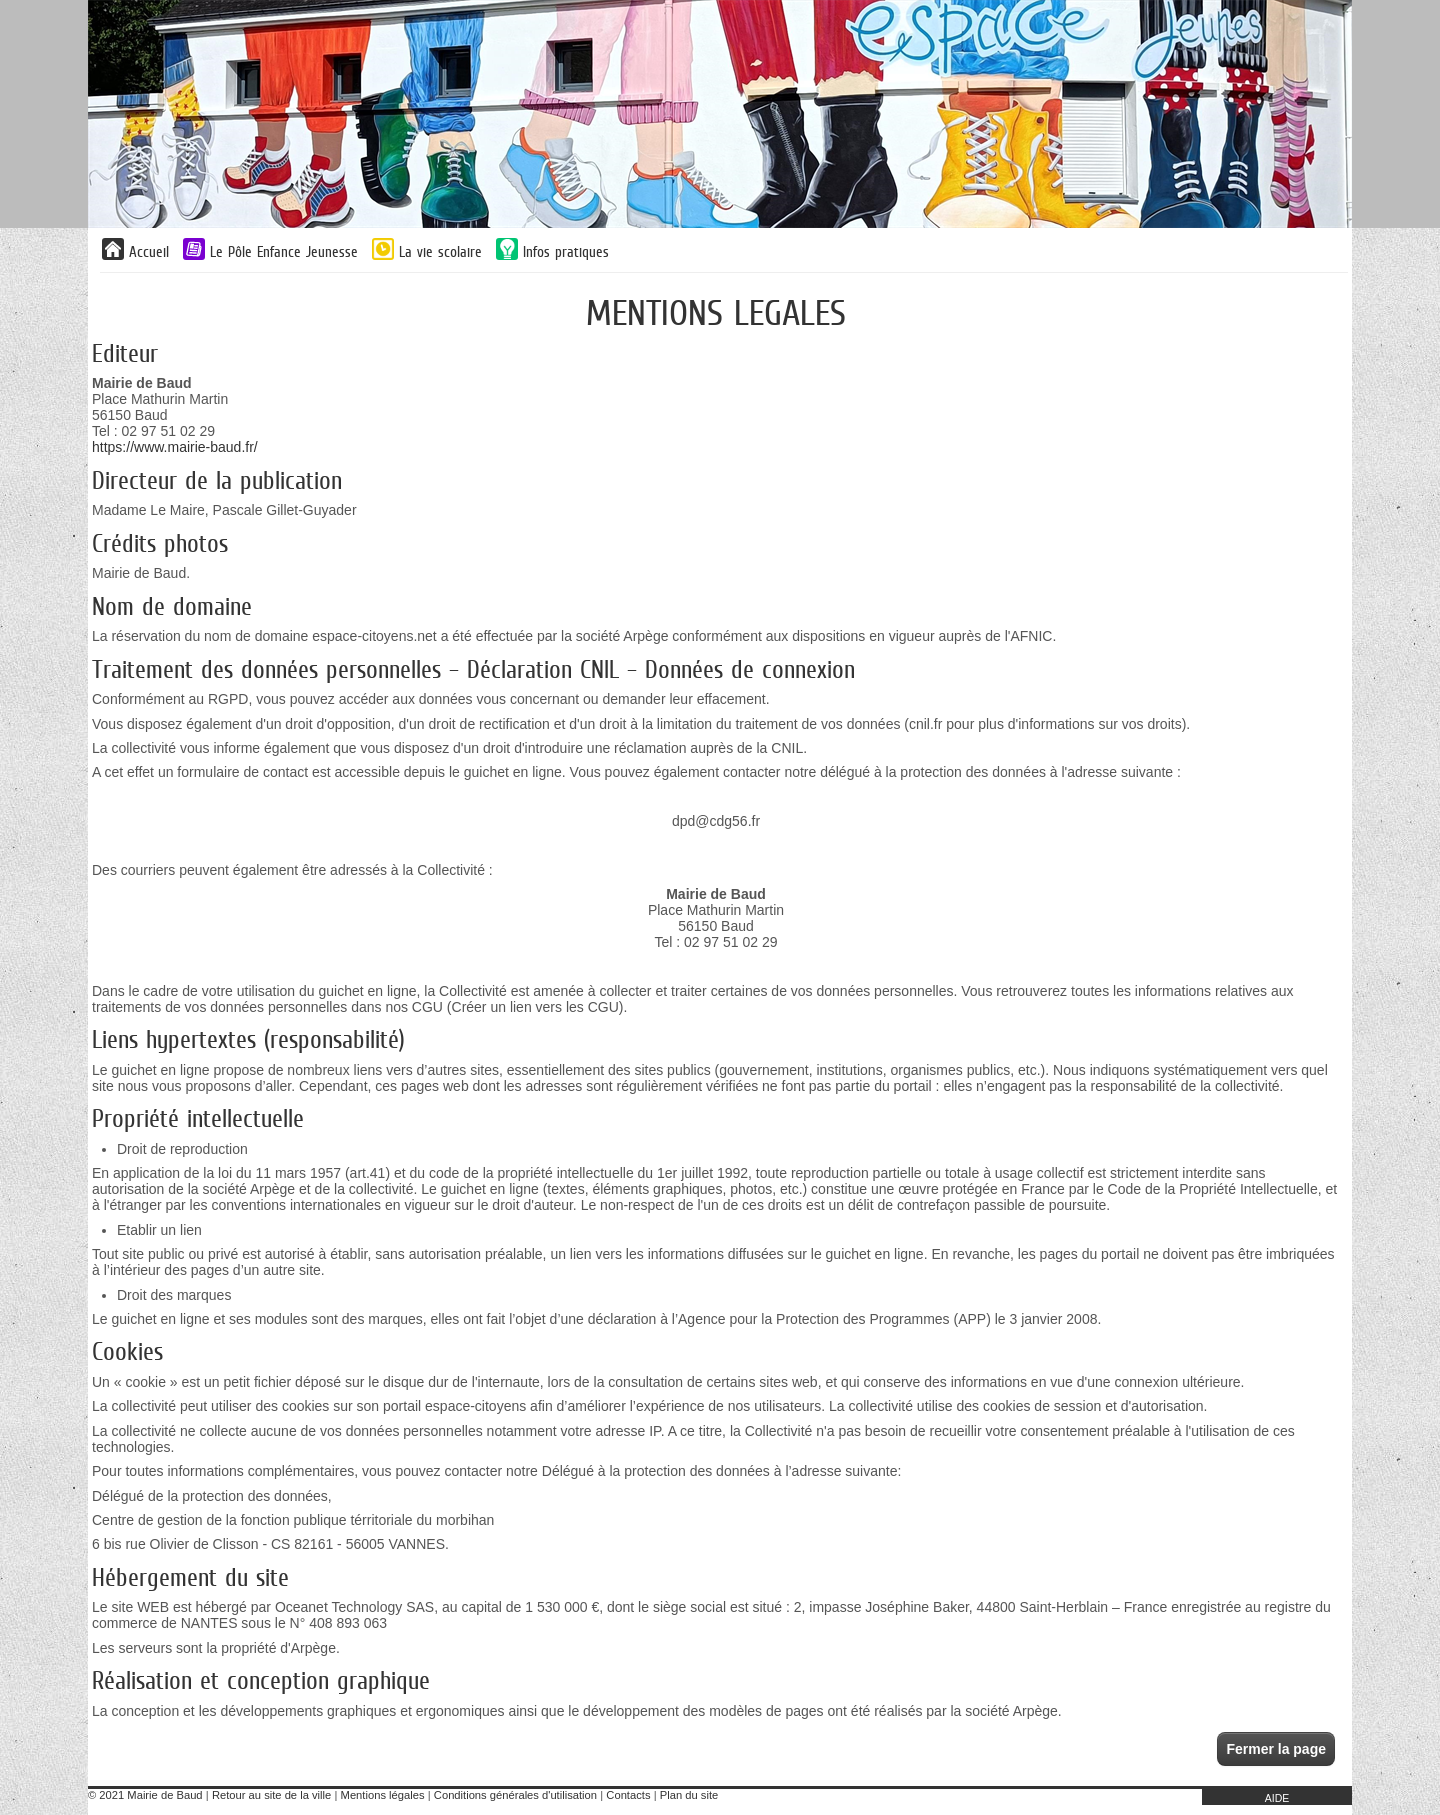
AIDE (1277, 1798)
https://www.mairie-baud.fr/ (175, 447)
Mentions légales (383, 1795)
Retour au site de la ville (271, 1795)
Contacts (628, 1795)
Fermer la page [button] (1276, 1749)
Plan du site (689, 1795)
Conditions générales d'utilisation (515, 1795)
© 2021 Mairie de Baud (145, 1795)
